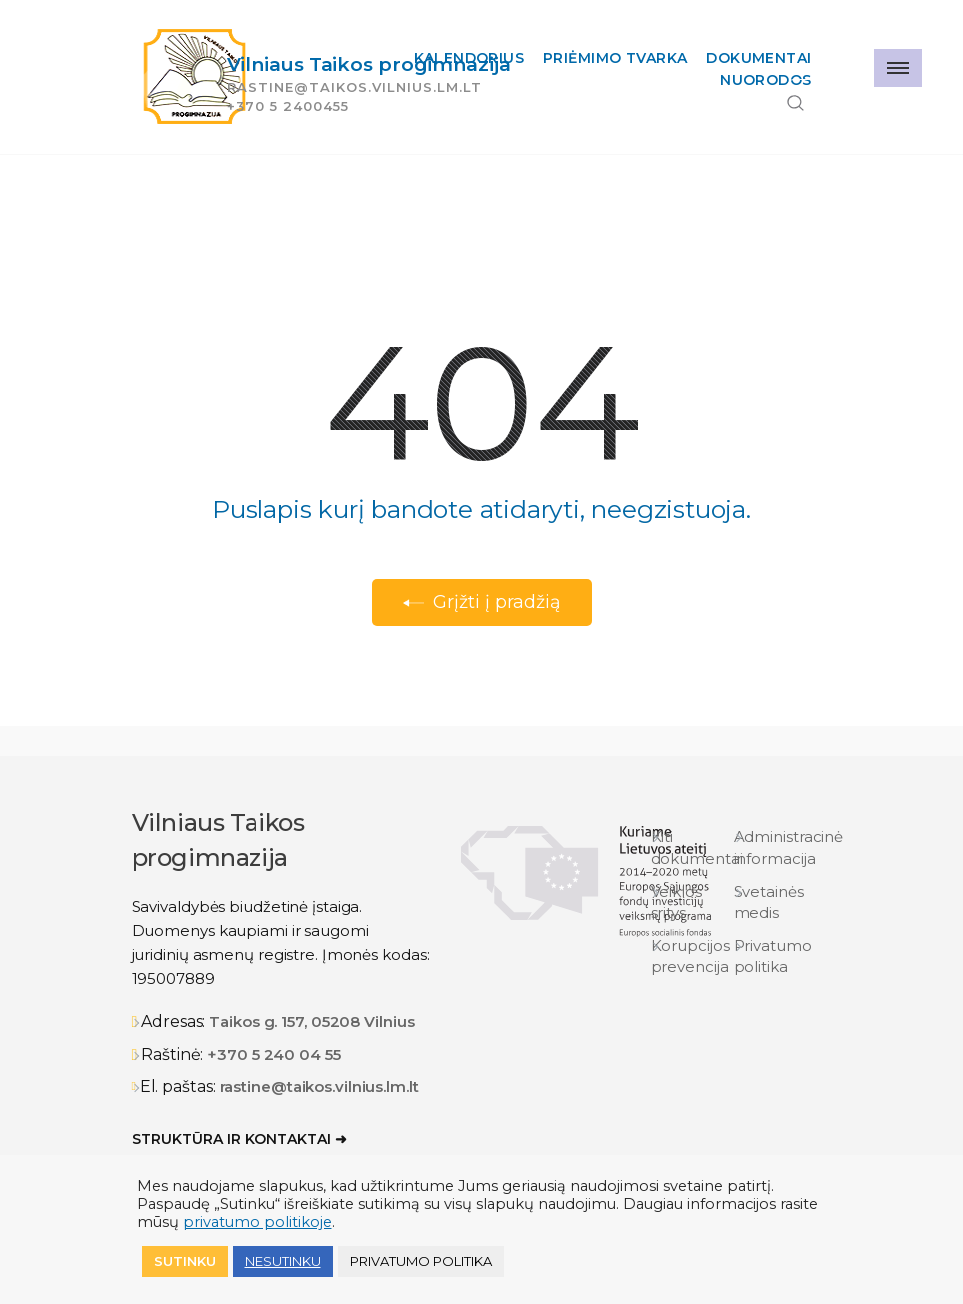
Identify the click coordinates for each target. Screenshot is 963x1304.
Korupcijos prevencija (690, 956)
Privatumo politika (773, 956)
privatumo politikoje (257, 1222)
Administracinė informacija (789, 847)
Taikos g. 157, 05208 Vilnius (311, 1021)
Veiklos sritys (676, 902)
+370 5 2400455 (288, 106)
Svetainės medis (769, 902)
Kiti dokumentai (697, 847)
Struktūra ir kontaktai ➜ (239, 1139)
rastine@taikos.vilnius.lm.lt (319, 1086)
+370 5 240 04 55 (273, 1054)
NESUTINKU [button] (283, 1261)
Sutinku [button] (185, 1261)
